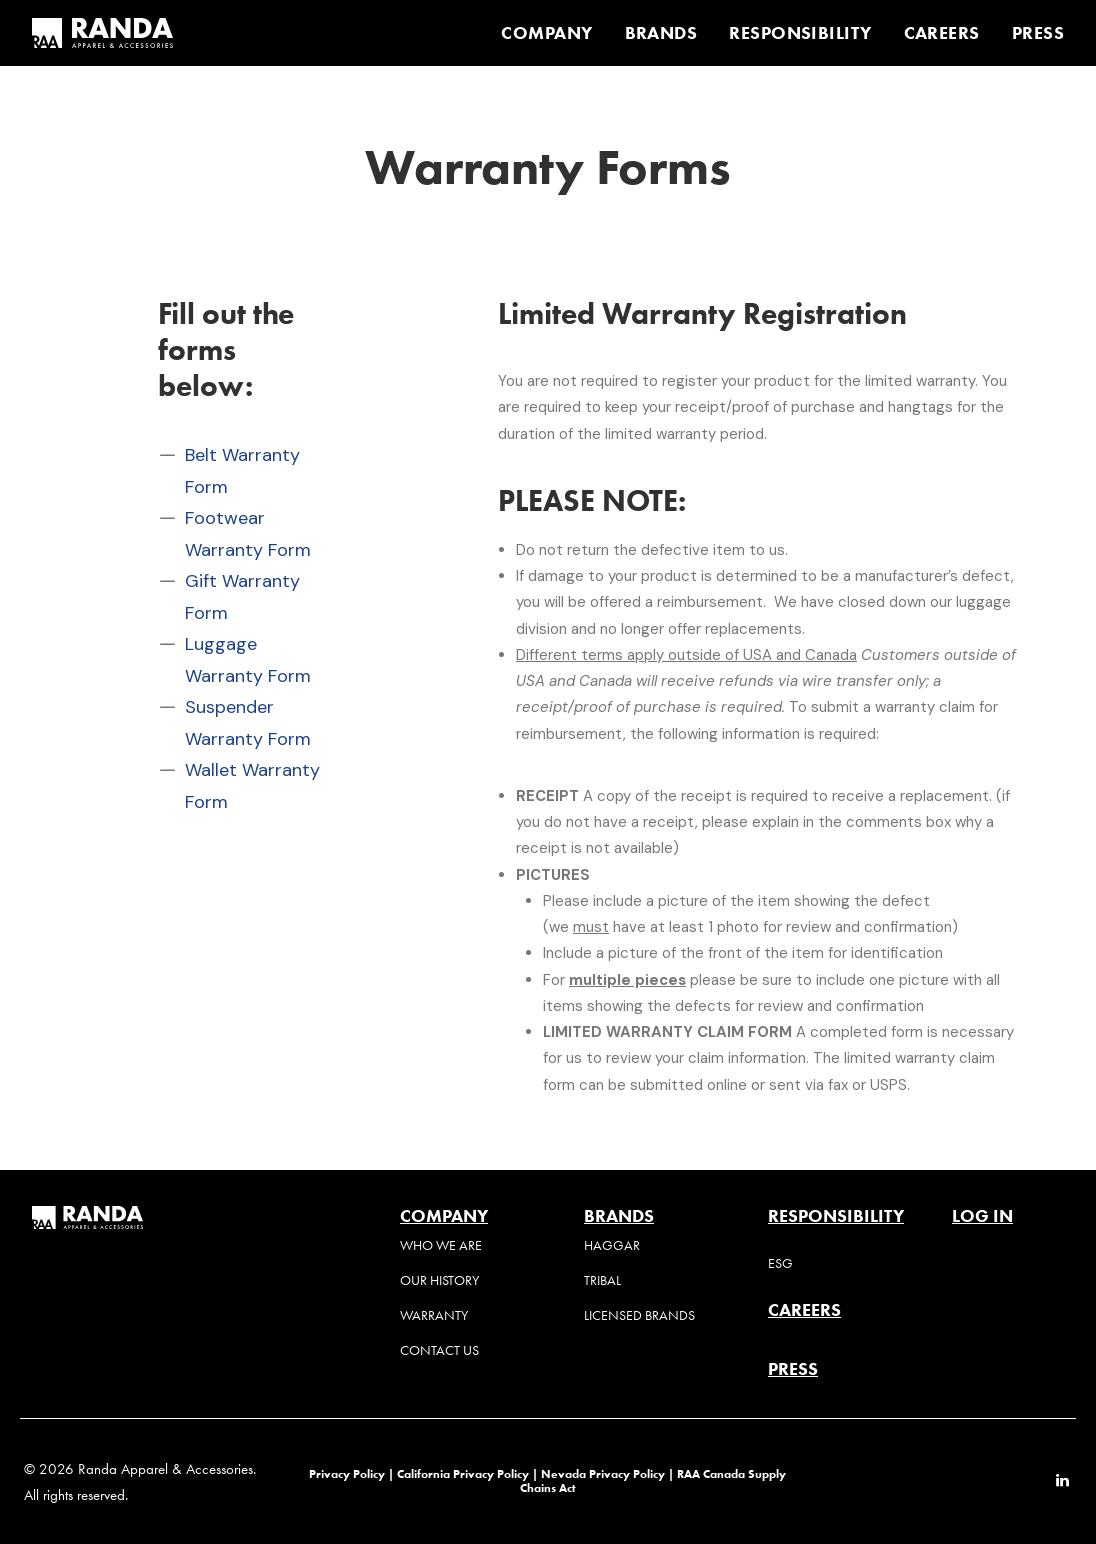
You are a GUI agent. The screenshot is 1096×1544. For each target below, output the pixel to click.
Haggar (612, 1245)
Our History (439, 1280)
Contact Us (439, 1350)
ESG (780, 1263)
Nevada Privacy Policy (603, 1473)
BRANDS (661, 33)
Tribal (602, 1280)
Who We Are (441, 1245)
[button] (1062, 1482)
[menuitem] (553, 33)
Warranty (434, 1315)
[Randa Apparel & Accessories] (102, 33)
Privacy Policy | (351, 1473)
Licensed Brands (639, 1315)
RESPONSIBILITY (800, 33)
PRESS (1038, 33)
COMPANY (546, 33)
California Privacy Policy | (469, 1473)
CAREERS (942, 33)
